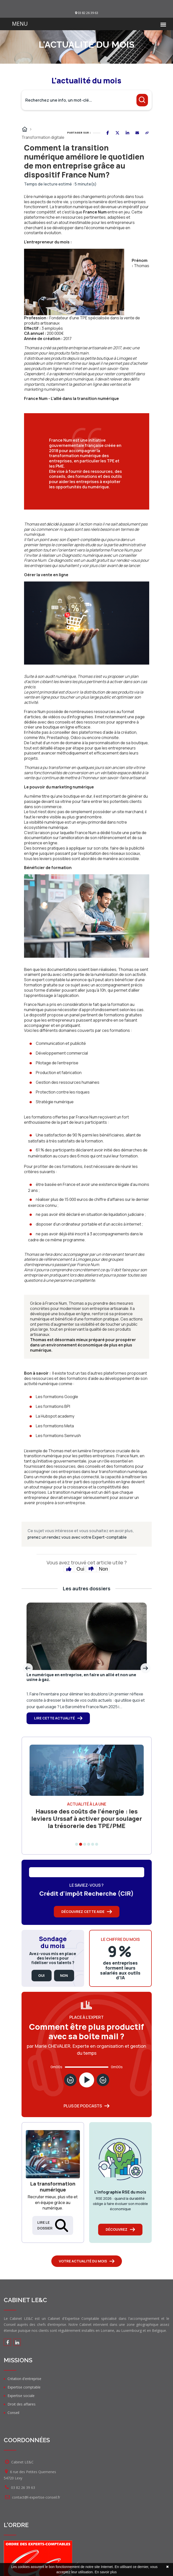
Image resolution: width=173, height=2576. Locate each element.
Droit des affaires (22, 2404)
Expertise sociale (21, 2395)
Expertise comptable (24, 2387)
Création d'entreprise (24, 2378)
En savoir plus (106, 2572)
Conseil (13, 2412)
